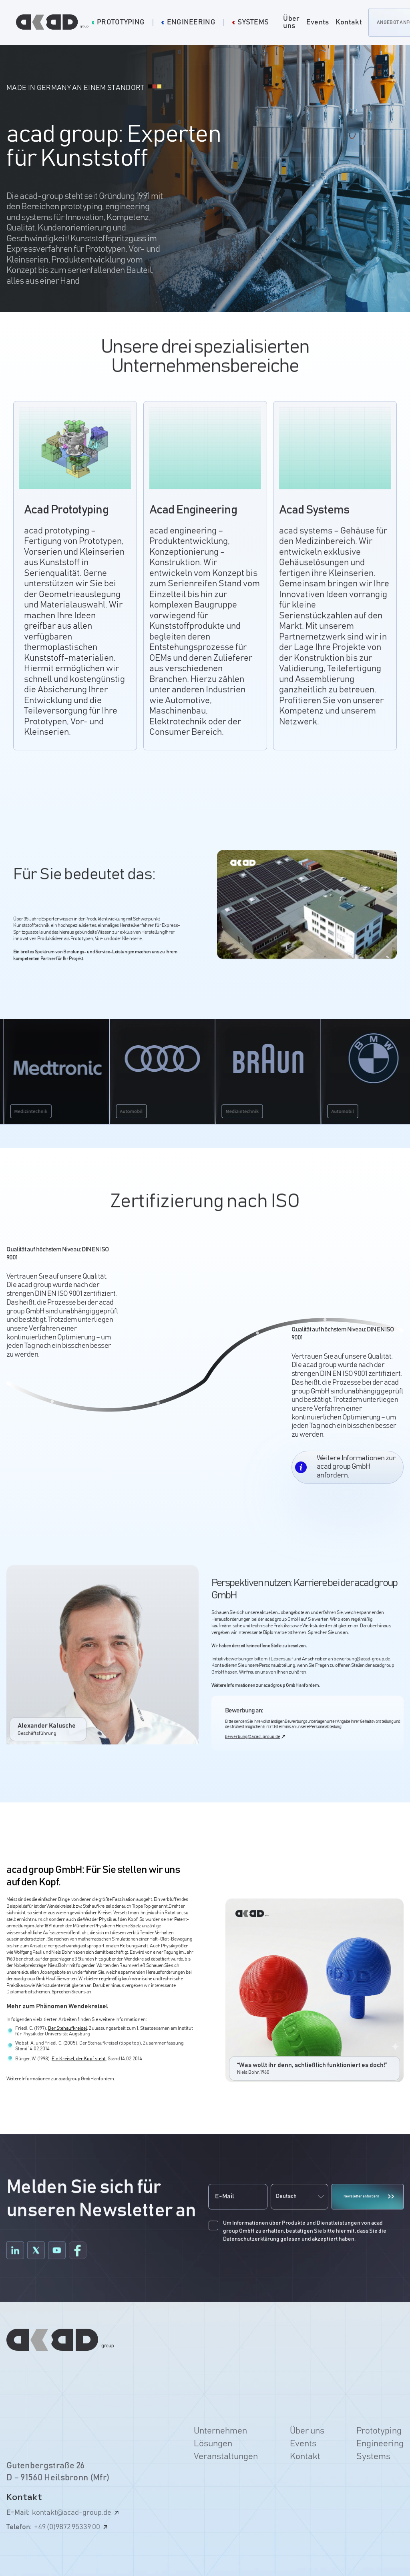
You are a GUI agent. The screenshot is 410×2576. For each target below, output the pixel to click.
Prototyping (379, 2431)
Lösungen (213, 2444)
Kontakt (349, 22)
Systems (373, 2457)
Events (317, 22)
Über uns (291, 22)
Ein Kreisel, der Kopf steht (79, 2064)
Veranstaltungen (226, 2457)
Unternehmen (220, 2431)
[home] (54, 22)
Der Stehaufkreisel (67, 2033)
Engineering (380, 2444)
